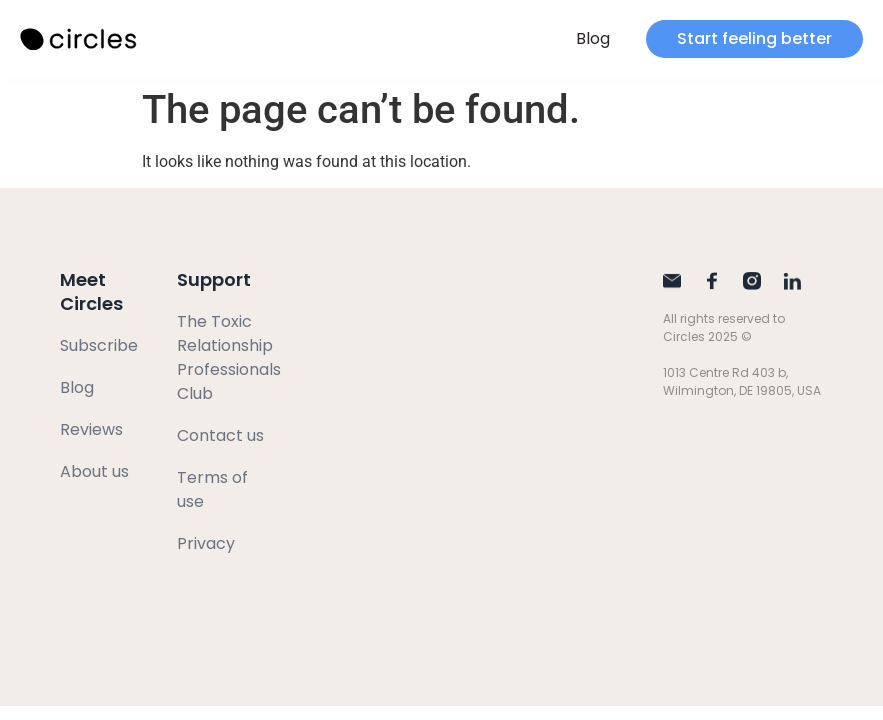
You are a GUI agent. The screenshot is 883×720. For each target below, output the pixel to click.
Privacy (206, 543)
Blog (593, 38)
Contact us (220, 435)
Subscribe (99, 345)
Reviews (91, 429)
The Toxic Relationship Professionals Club (229, 357)
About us (94, 471)
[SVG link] (80, 39)
